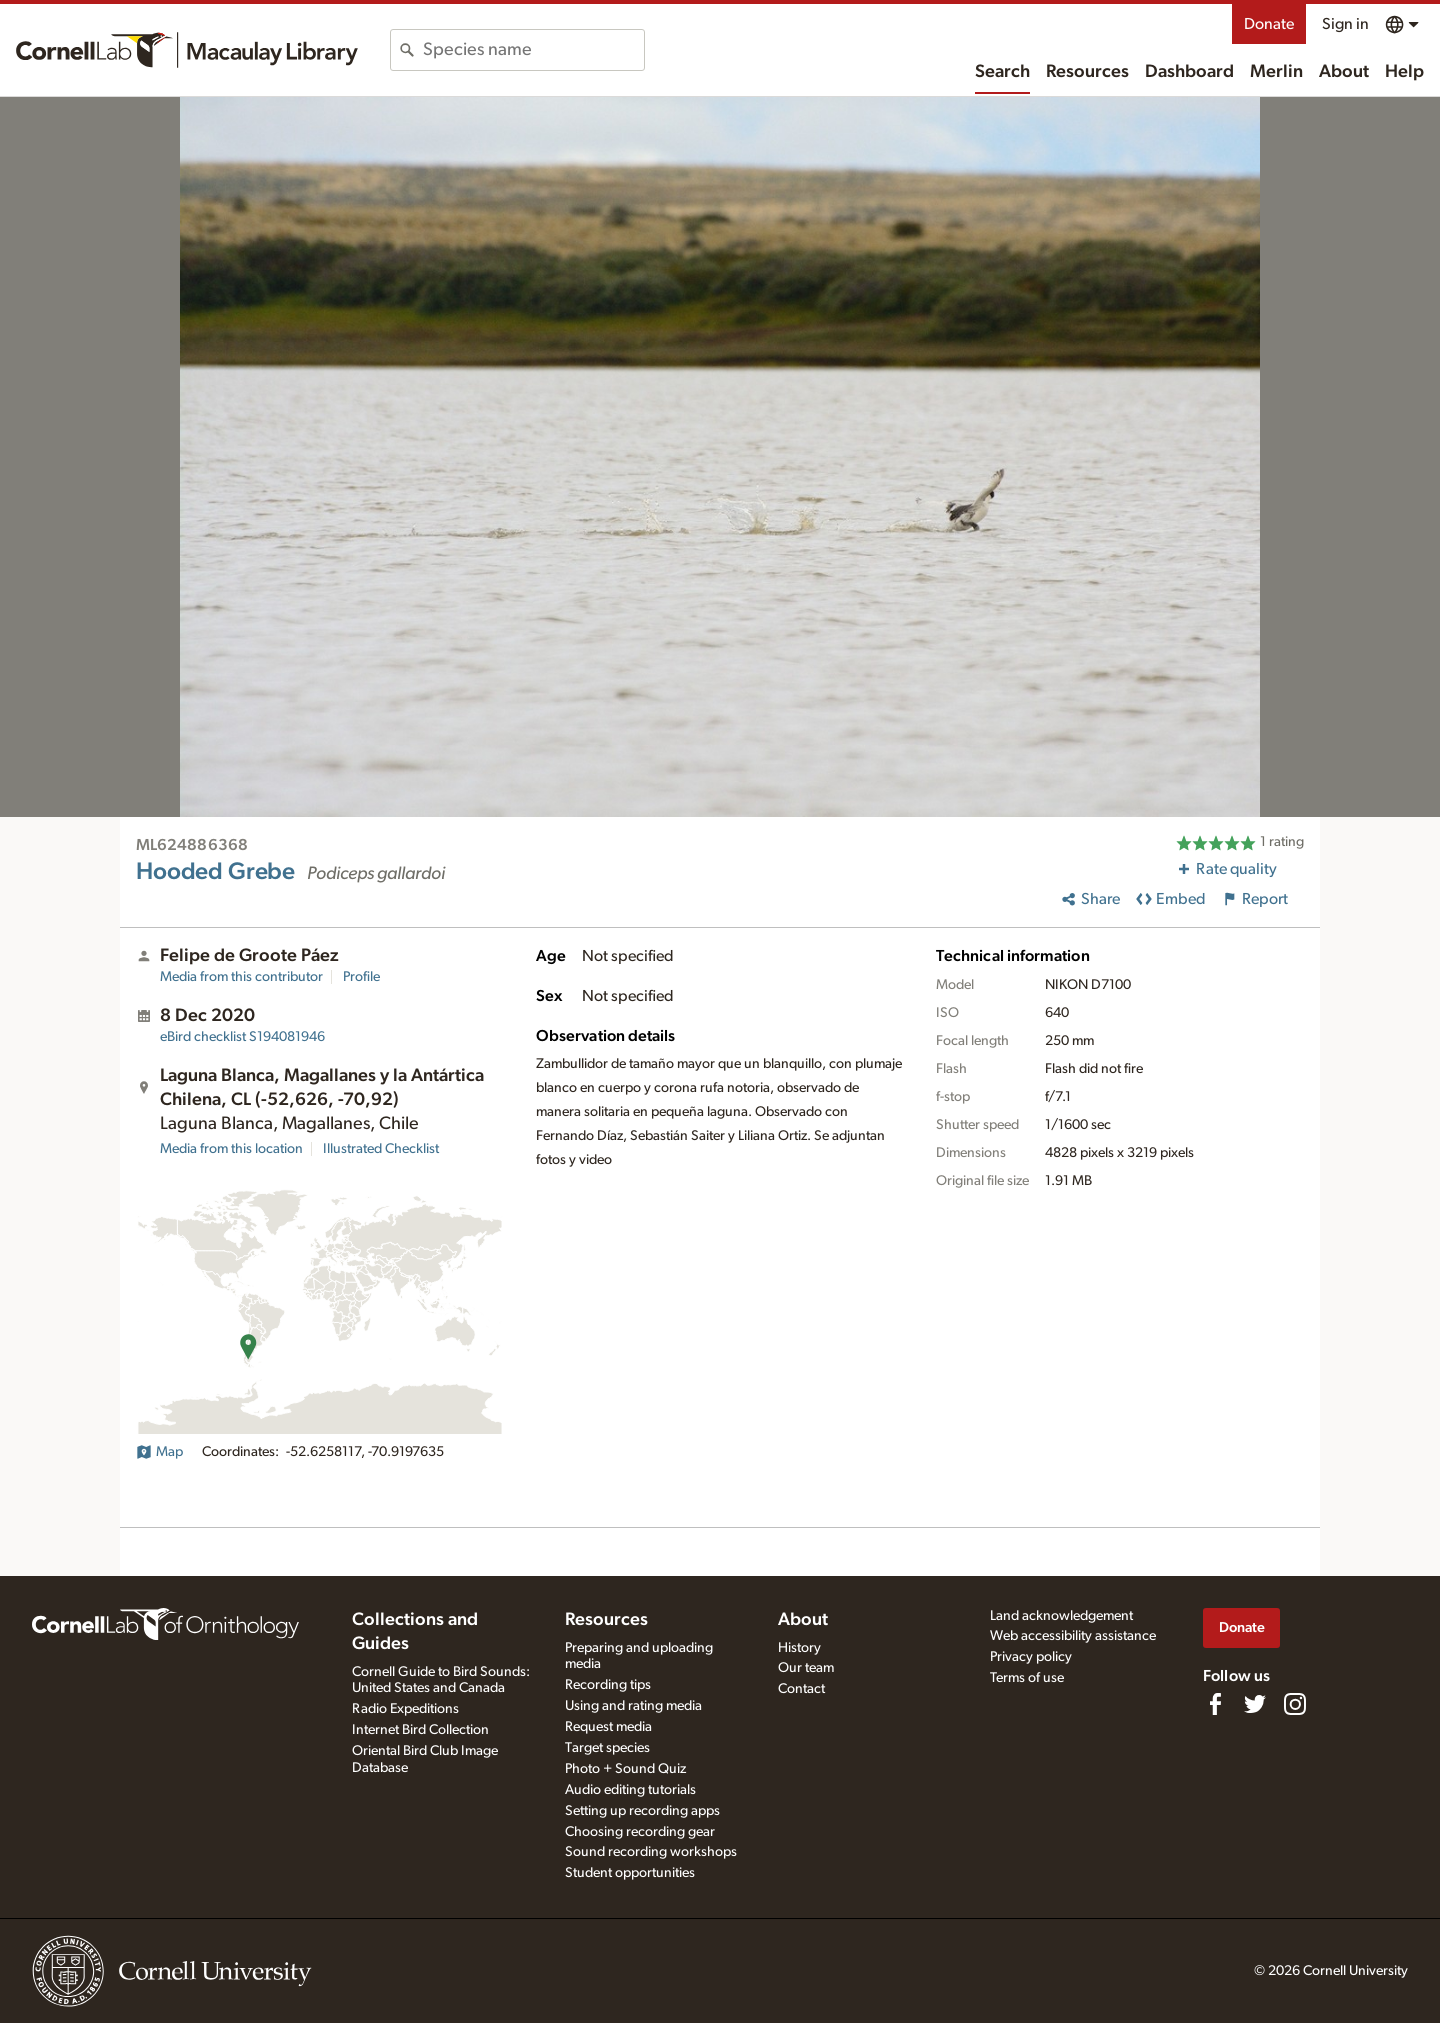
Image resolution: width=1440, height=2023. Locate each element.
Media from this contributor (241, 977)
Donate (1269, 24)
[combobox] (533, 50)
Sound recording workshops (651, 1852)
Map (159, 1452)
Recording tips (608, 1685)
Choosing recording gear (640, 1832)
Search (1002, 72)
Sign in (1345, 24)
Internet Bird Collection (420, 1730)
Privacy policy (1031, 1657)
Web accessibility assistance (1073, 1636)
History (799, 1648)
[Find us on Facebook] (1215, 1704)
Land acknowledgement (1061, 1616)
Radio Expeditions (405, 1709)
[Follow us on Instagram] (1295, 1704)
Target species (607, 1748)
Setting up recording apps (642, 1811)
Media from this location (231, 1149)
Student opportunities (630, 1873)
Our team (806, 1668)
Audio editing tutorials (630, 1790)
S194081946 (242, 1037)
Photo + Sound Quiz (625, 1769)
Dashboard (1189, 72)
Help (1404, 72)
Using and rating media (633, 1706)
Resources (1087, 72)
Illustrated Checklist (381, 1149)
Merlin (1276, 72)
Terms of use (1027, 1678)
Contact (801, 1689)
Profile (361, 977)
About (1344, 72)
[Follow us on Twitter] (1255, 1704)
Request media (608, 1727)
